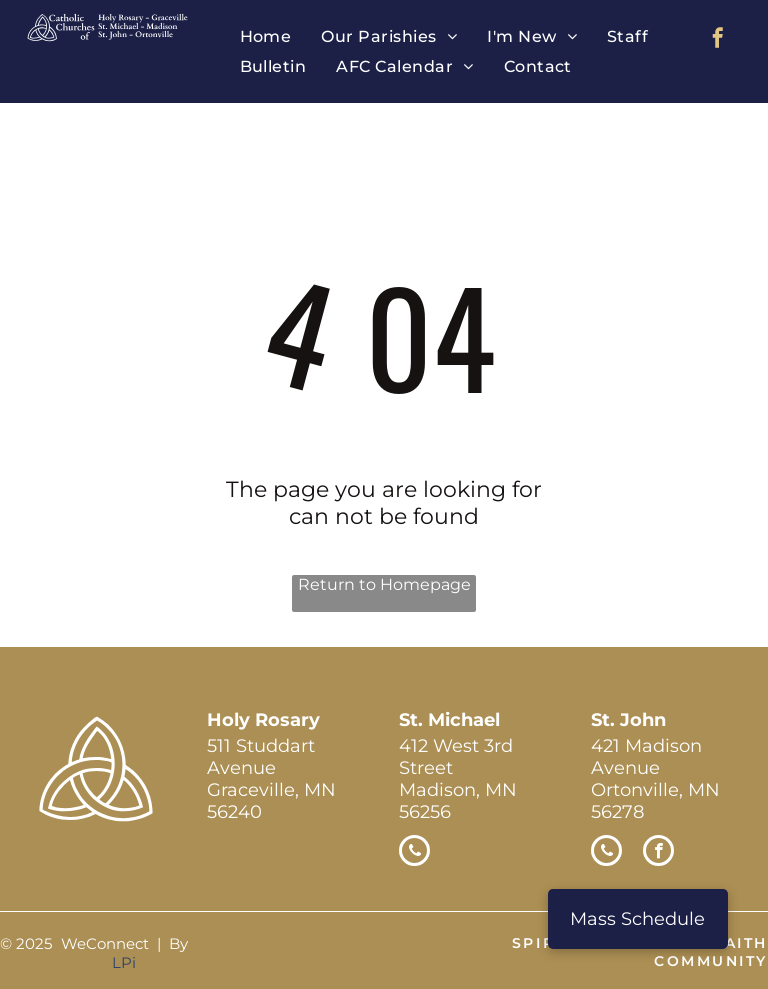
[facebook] (718, 40)
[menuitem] (266, 36)
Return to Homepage (384, 584)
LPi (124, 962)
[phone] (414, 853)
